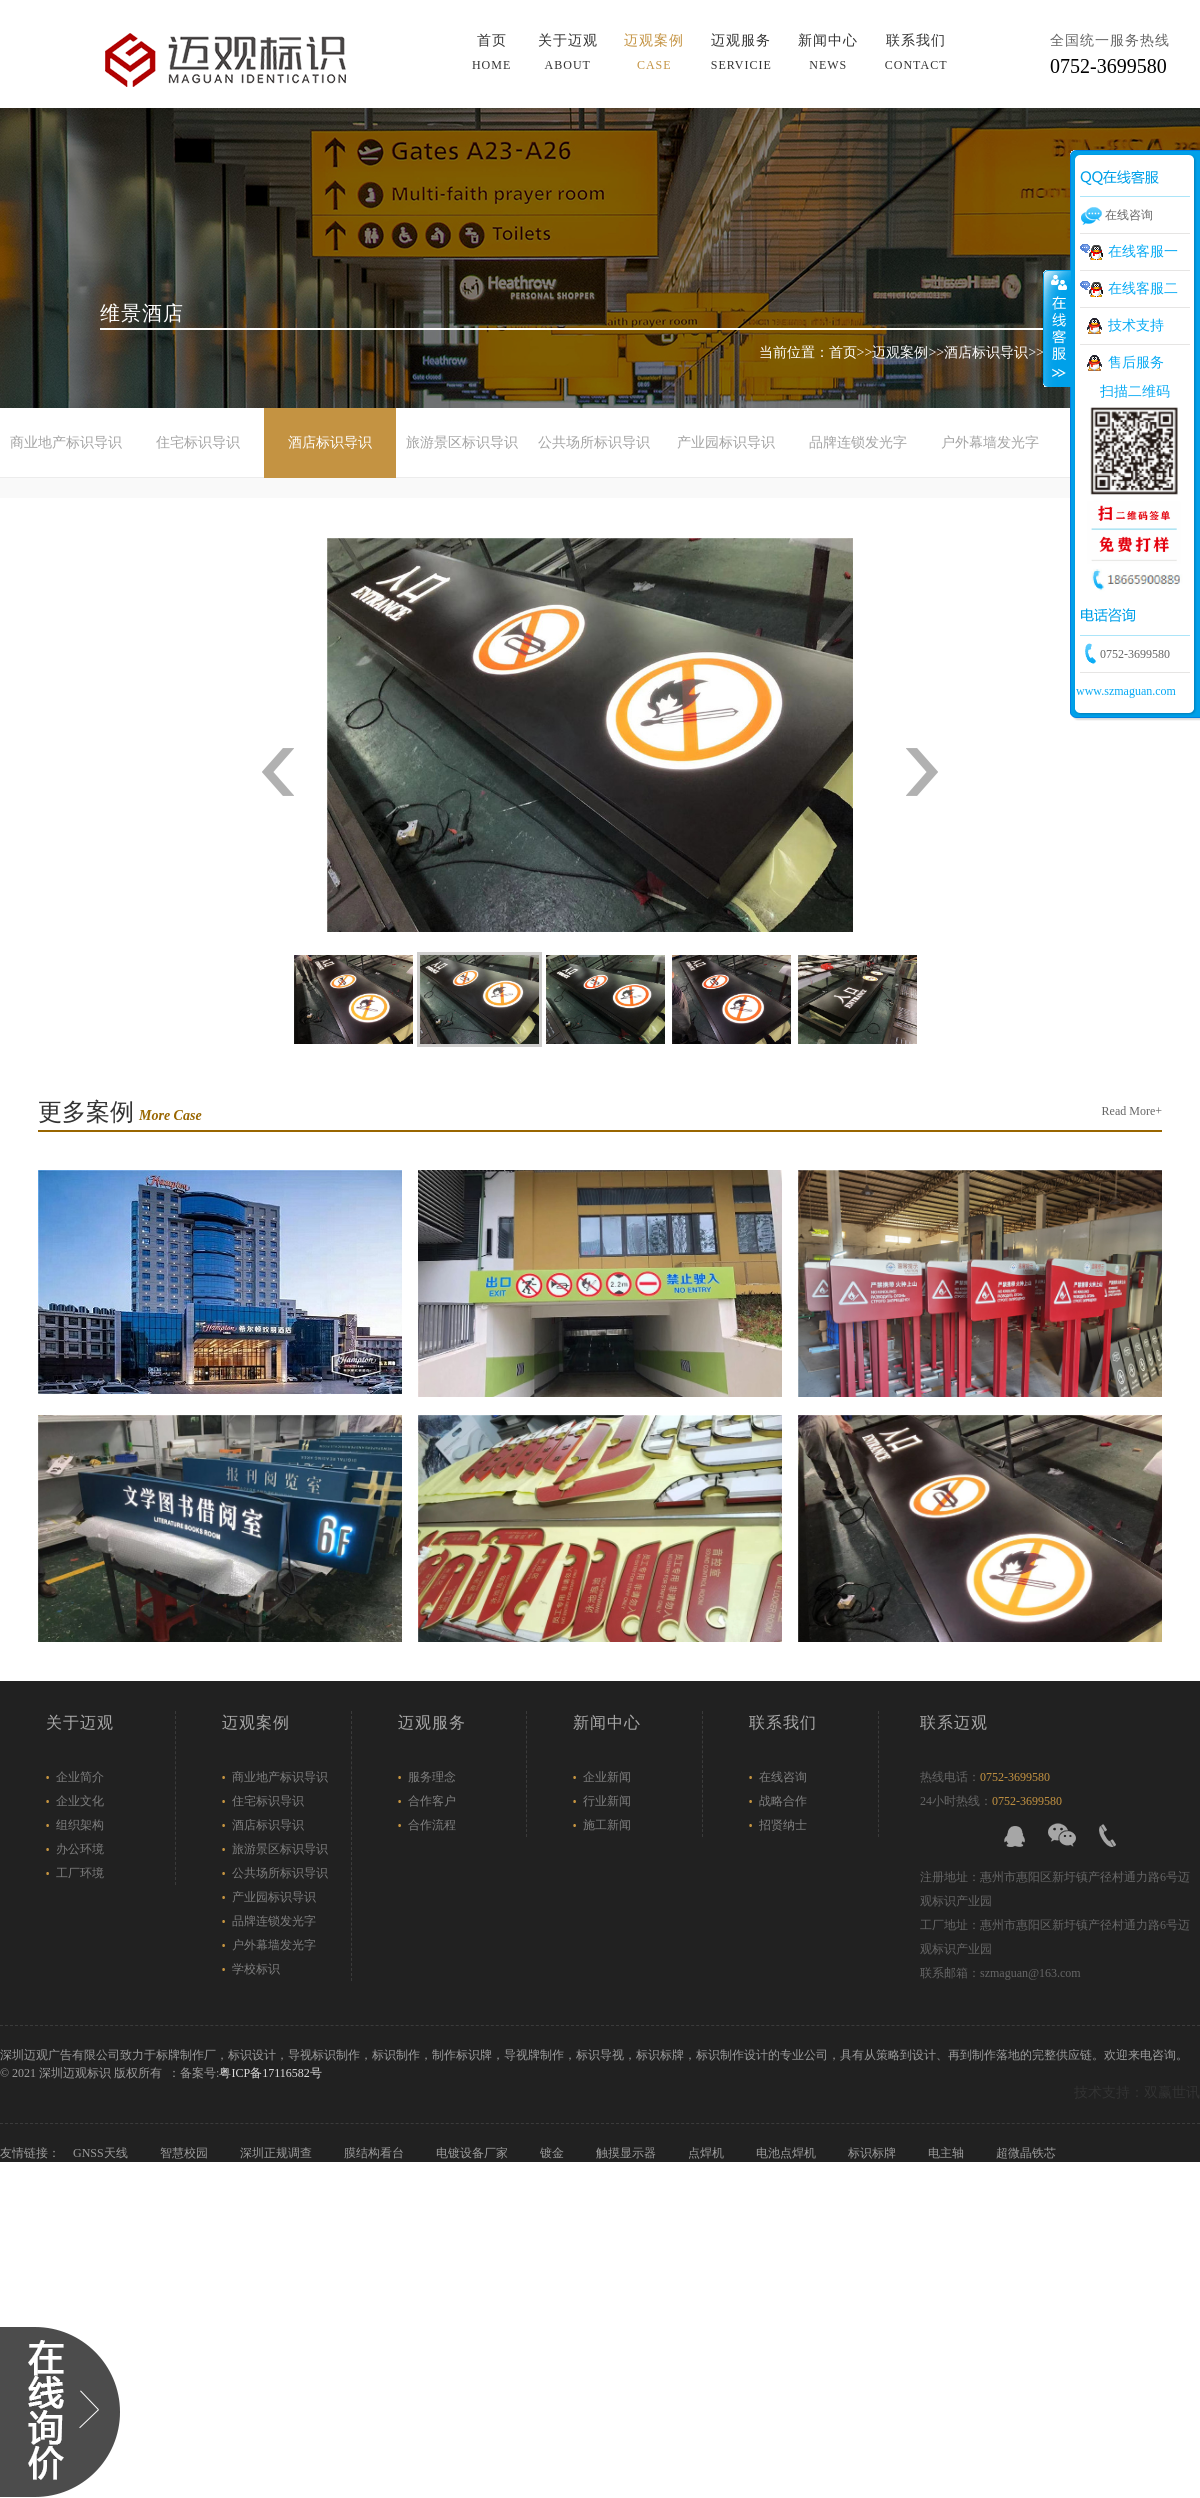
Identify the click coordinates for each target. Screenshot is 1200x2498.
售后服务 (1136, 362)
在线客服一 (1143, 251)
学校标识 (256, 1969)
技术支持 (1136, 325)
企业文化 (80, 1801)
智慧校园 (185, 2153)
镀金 (553, 2153)
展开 (1057, 329)
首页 (843, 352)
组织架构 (80, 1825)
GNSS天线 (102, 2153)
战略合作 (783, 1801)
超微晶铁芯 (1027, 2153)
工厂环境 (80, 1873)
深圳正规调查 (277, 2153)
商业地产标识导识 (66, 442)
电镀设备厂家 (473, 2153)
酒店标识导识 (986, 352)
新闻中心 (607, 1722)
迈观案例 (900, 352)
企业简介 (80, 1777)
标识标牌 (873, 2153)
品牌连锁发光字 (858, 442)
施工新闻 (607, 1825)
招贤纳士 (783, 1825)
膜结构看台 (375, 2153)
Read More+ (1132, 1111)
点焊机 (707, 2153)
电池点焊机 (787, 2153)
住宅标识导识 (198, 442)
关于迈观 (80, 1722)
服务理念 (432, 1777)
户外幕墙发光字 (990, 442)
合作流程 (432, 1825)
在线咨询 (783, 1777)
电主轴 (947, 2153)
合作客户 (432, 1801)
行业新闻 (607, 1801)
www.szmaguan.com (1126, 691)
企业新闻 (607, 1777)
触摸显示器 (627, 2153)
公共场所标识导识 (594, 442)
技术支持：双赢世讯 (1137, 2092)
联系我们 (783, 1722)
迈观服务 (432, 1722)
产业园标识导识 (726, 442)
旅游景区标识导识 (462, 442)
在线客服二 (1143, 288)
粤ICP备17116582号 (270, 2073)
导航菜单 (928, 39)
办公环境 (80, 1849)
